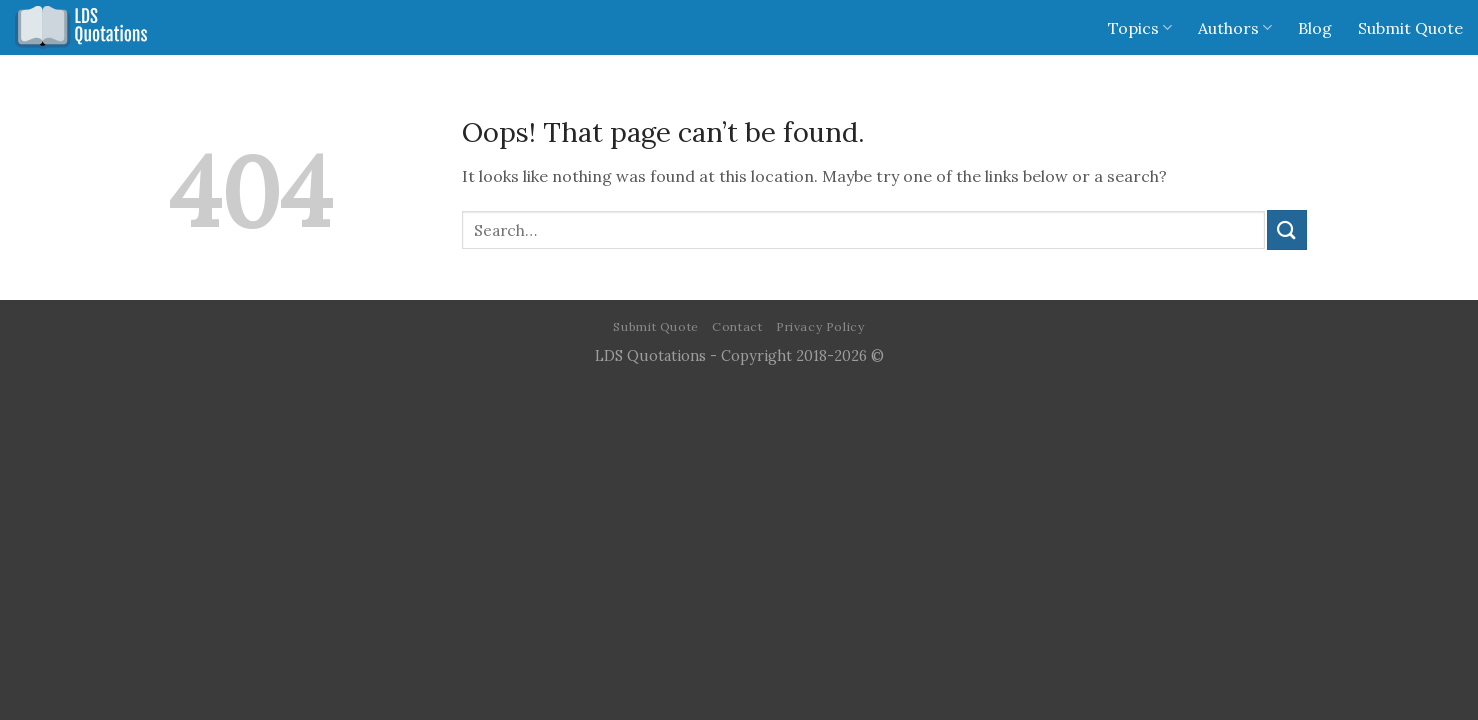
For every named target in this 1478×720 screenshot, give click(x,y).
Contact (737, 326)
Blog (1315, 28)
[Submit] (1287, 229)
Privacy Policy (820, 326)
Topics (1140, 28)
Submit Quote (1410, 28)
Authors (1235, 28)
